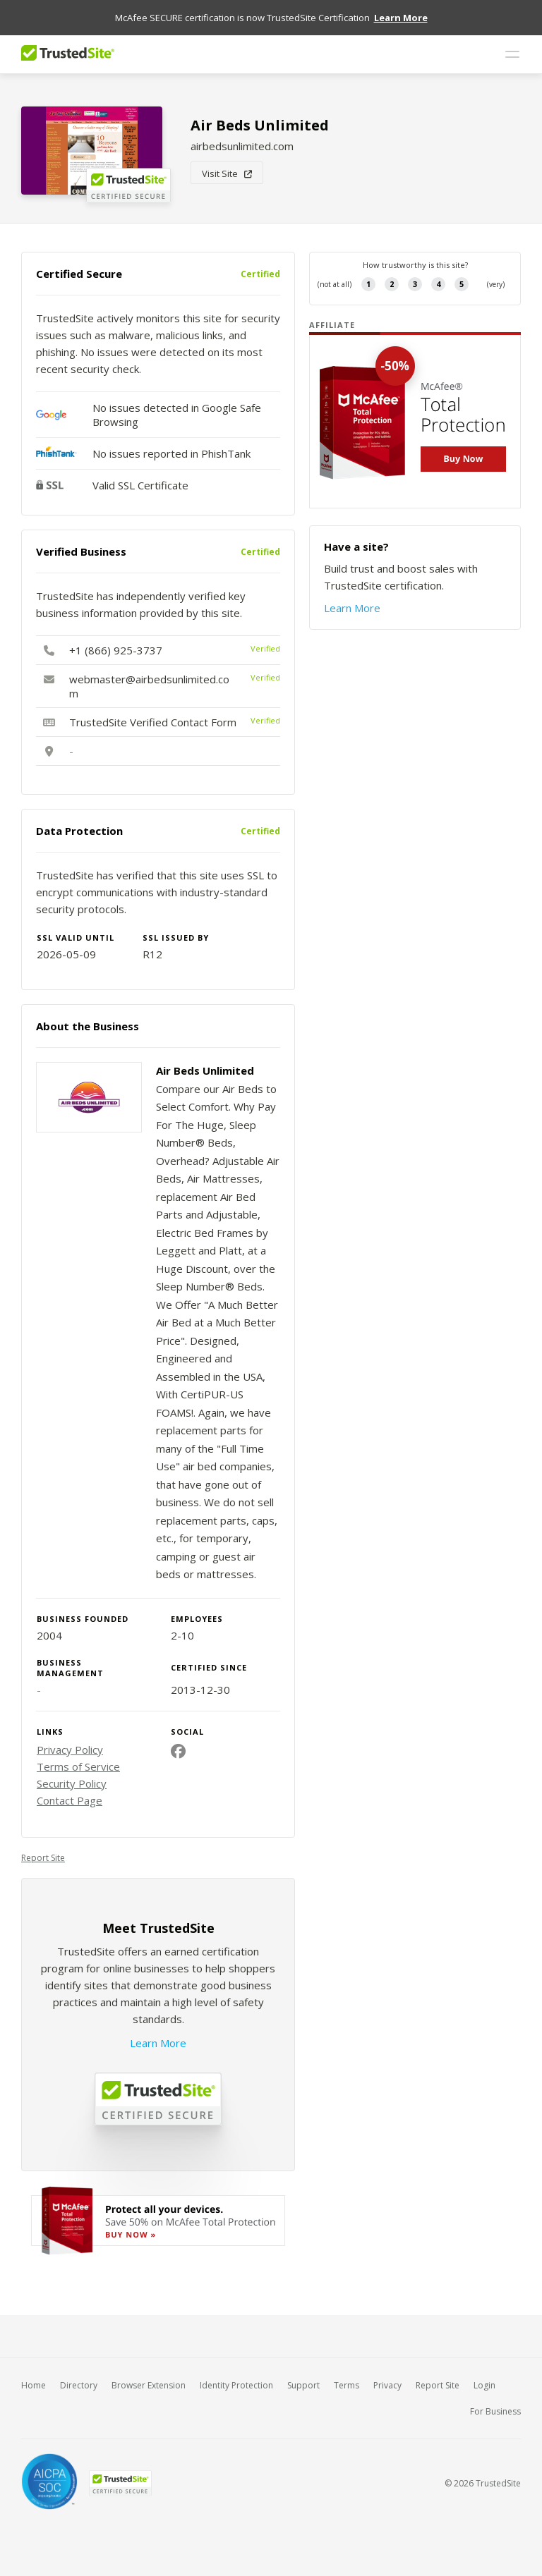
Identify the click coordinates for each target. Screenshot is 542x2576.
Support (303, 2385)
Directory (78, 2385)
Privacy (387, 2385)
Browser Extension (149, 2385)
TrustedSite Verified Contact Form (152, 722)
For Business (495, 2411)
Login (484, 2385)
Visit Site (227, 173)
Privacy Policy (70, 1749)
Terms (346, 2385)
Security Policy (72, 1783)
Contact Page (69, 1800)
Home (33, 2385)
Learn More (158, 2043)
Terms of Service (78, 1766)
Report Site (43, 1858)
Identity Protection (236, 2385)
